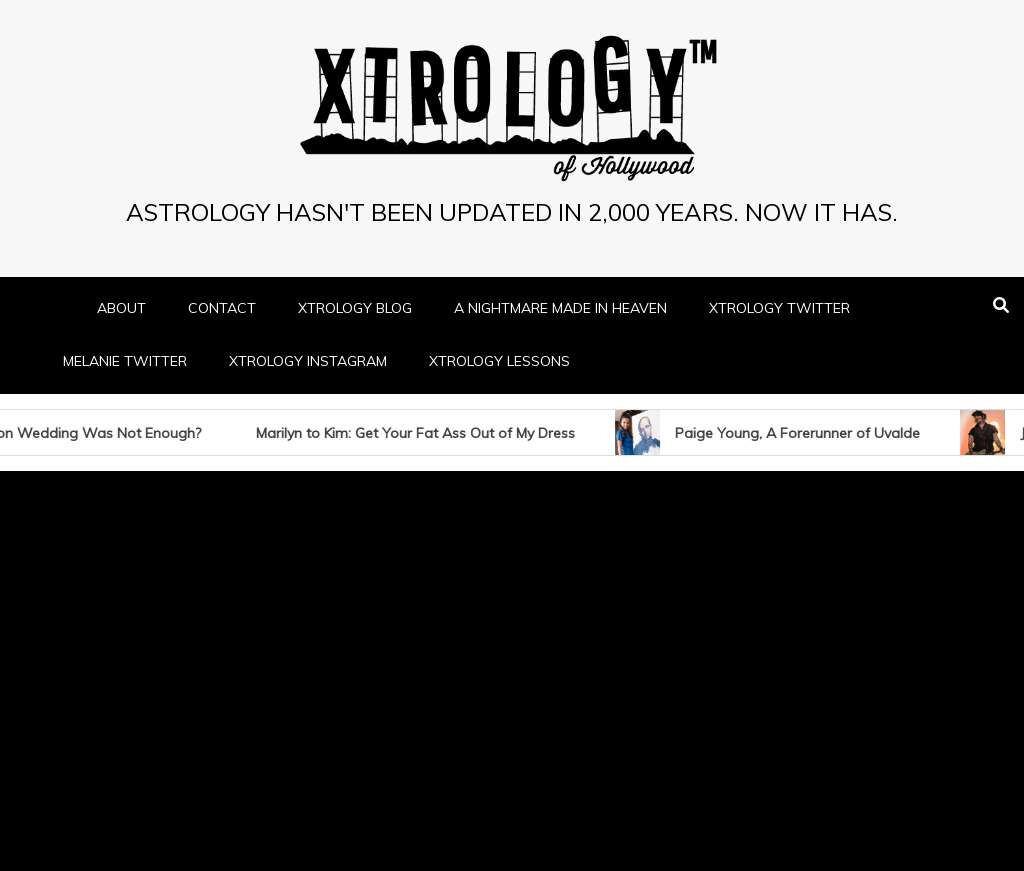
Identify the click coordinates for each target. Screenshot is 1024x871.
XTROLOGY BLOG (355, 308)
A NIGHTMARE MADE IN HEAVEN (560, 308)
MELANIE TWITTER (125, 361)
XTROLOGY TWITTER (779, 308)
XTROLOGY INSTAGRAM (308, 361)
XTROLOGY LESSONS (499, 361)
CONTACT (222, 308)
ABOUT (121, 308)
